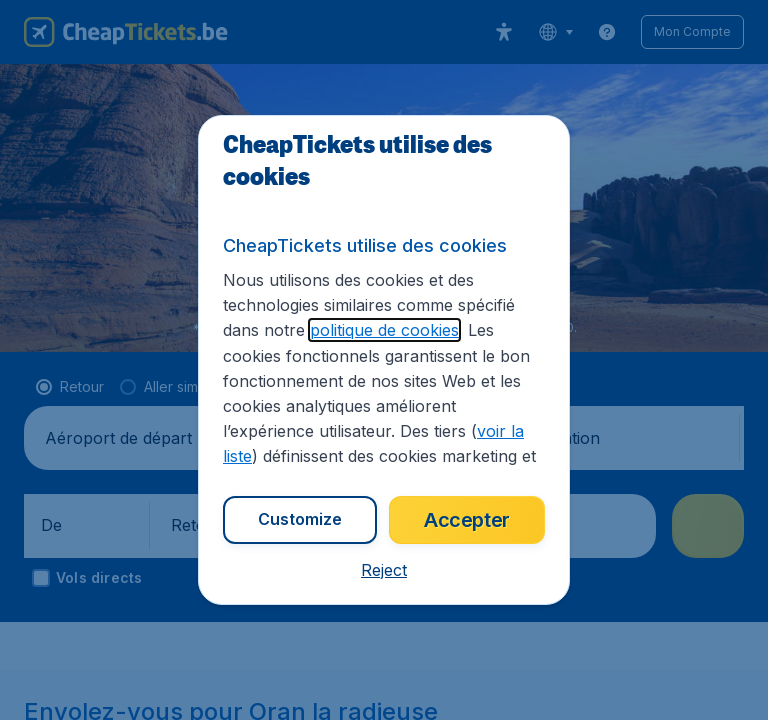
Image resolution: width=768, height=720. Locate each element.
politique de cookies (384, 330)
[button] (384, 570)
